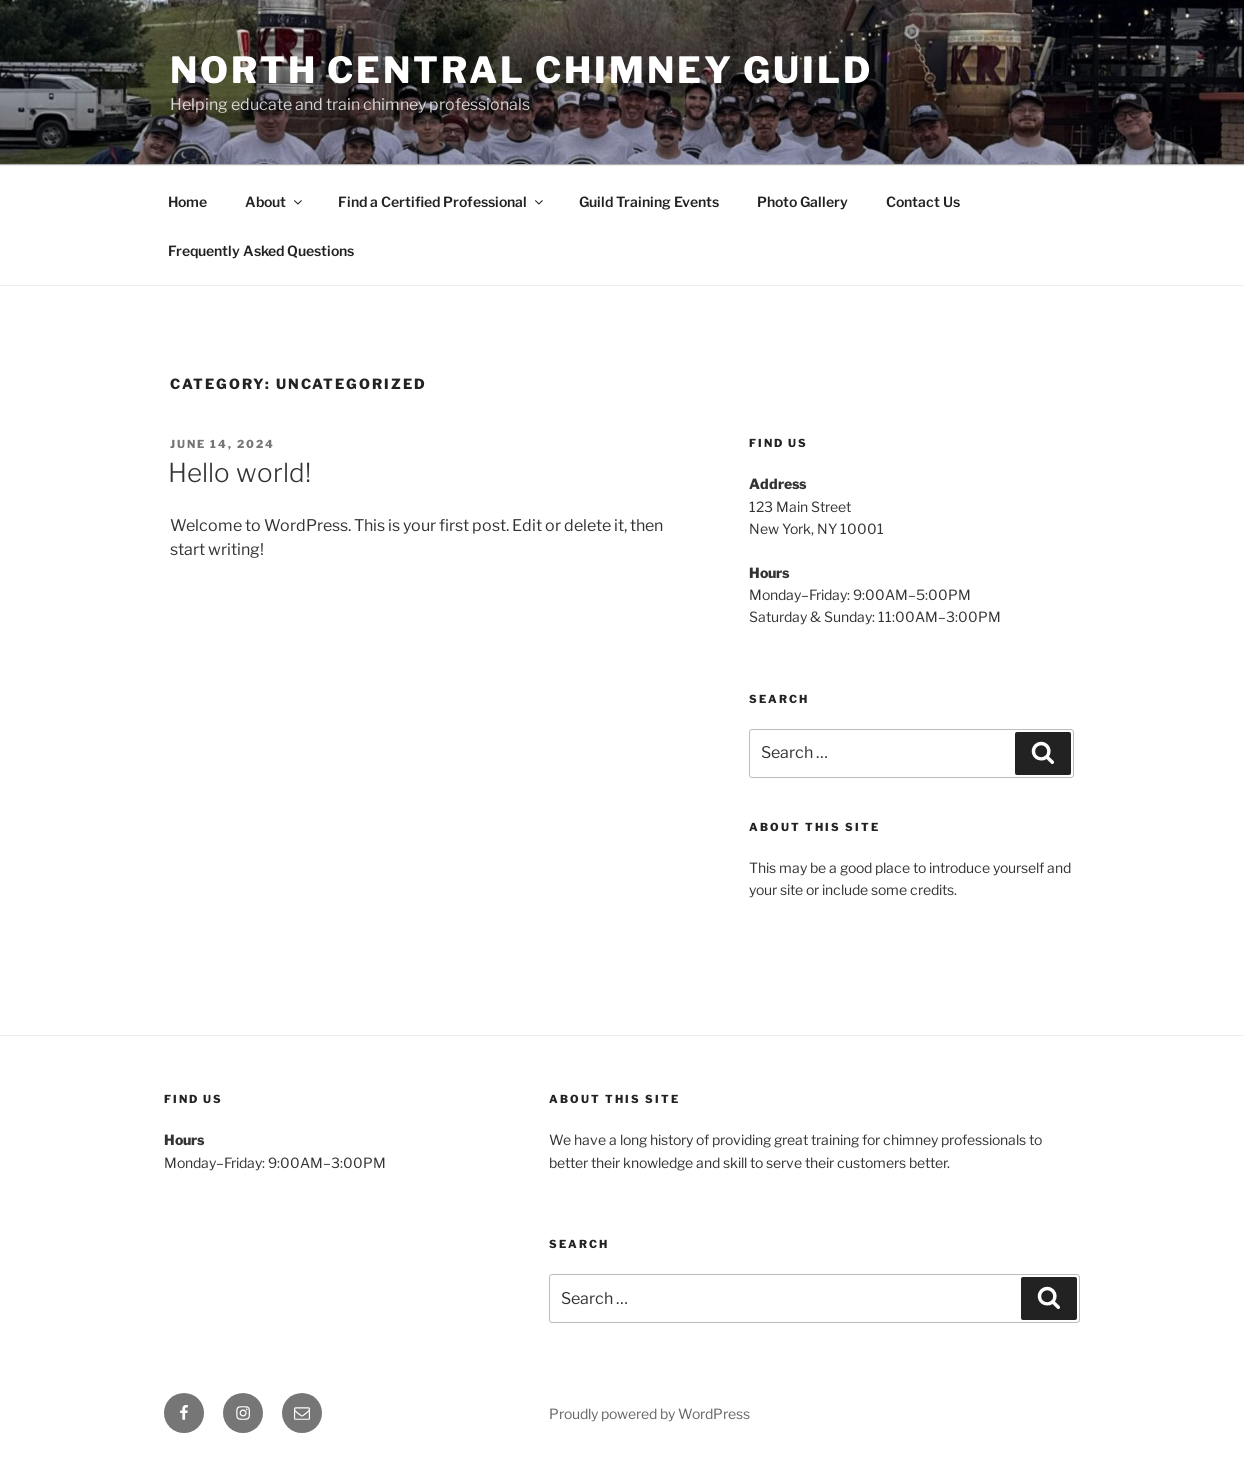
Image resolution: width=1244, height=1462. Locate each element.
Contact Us (923, 201)
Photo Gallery (802, 201)
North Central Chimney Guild (521, 70)
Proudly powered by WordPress (649, 1413)
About (275, 201)
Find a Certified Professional (442, 201)
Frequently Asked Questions (261, 250)
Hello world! (239, 472)
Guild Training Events (649, 201)
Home (187, 201)
